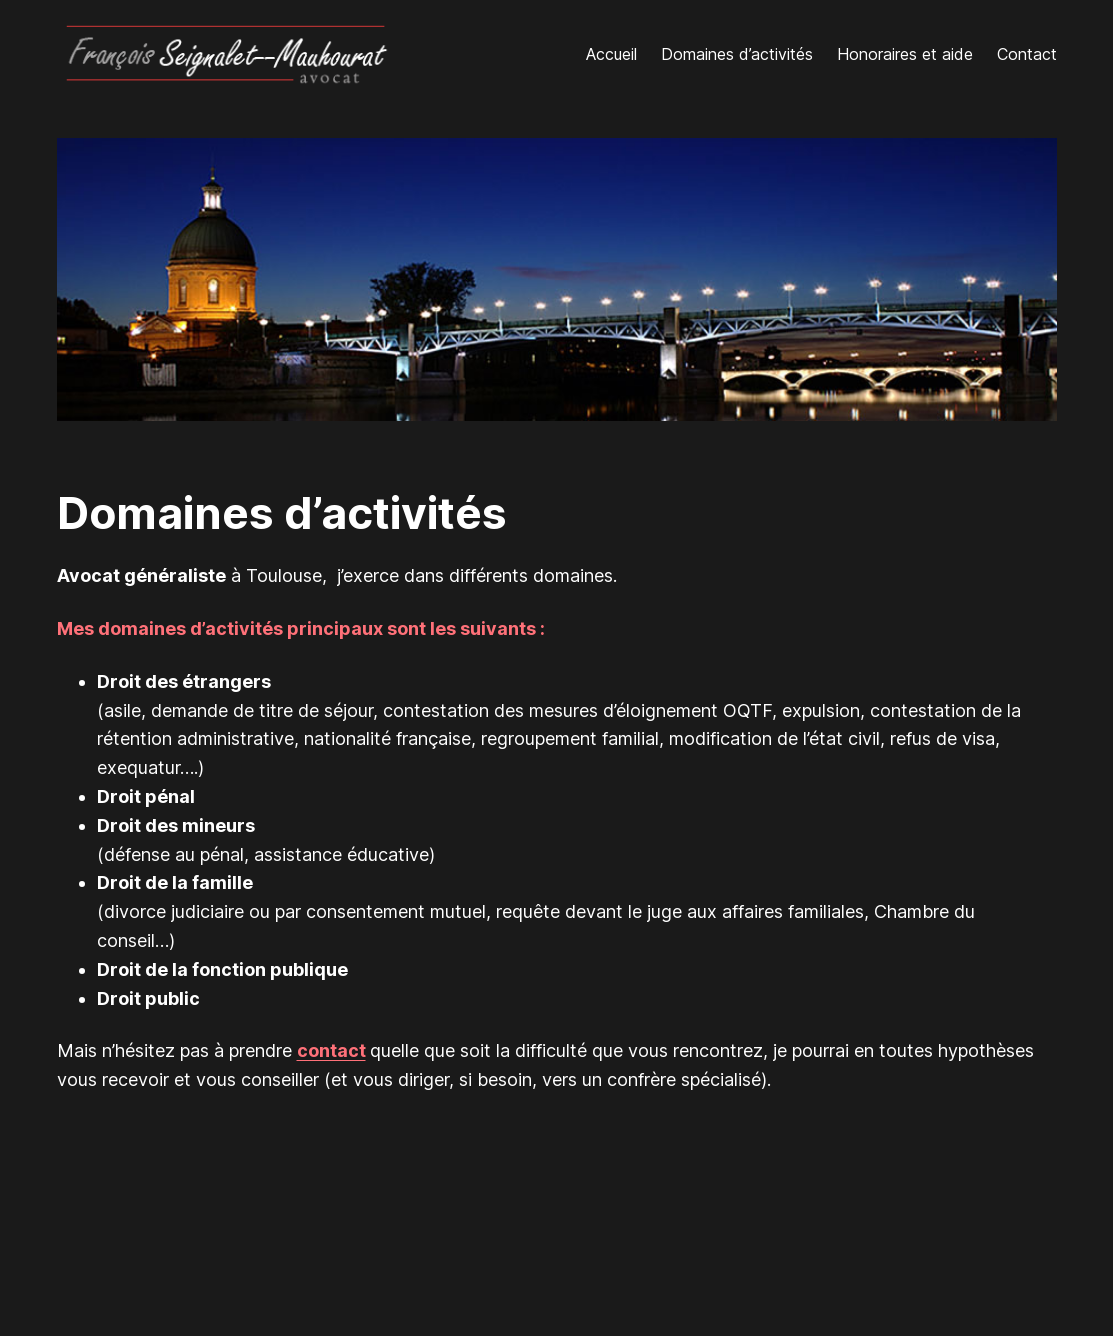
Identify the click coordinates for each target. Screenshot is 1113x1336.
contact (331, 1050)
